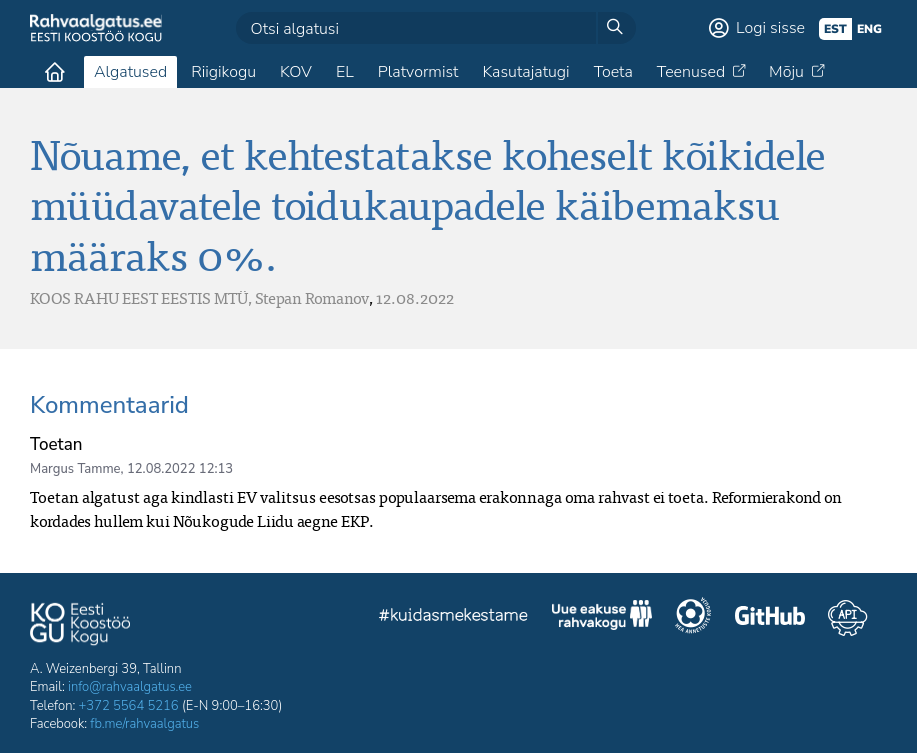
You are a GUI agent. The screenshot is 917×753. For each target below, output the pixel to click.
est (835, 29)
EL (345, 72)
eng (869, 29)
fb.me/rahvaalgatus (144, 724)
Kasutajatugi (525, 72)
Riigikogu (223, 72)
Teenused (691, 72)
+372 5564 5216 (129, 706)
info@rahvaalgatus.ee (130, 687)
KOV (296, 72)
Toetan (56, 444)
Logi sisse (770, 28)
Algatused (130, 72)
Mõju (786, 72)
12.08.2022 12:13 (180, 469)
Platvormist (418, 72)
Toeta (613, 72)
